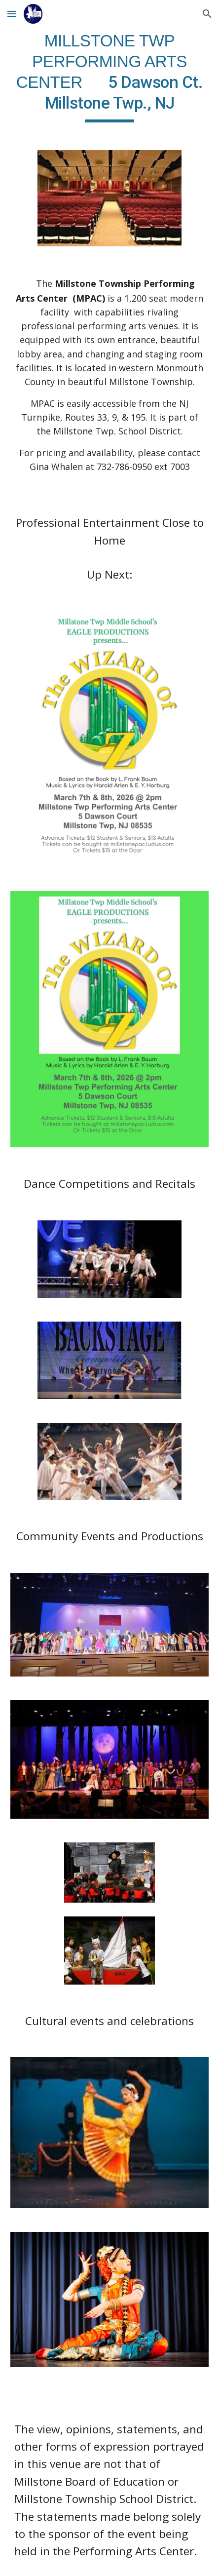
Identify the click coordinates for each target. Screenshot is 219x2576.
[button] (12, 13)
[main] (109, 76)
